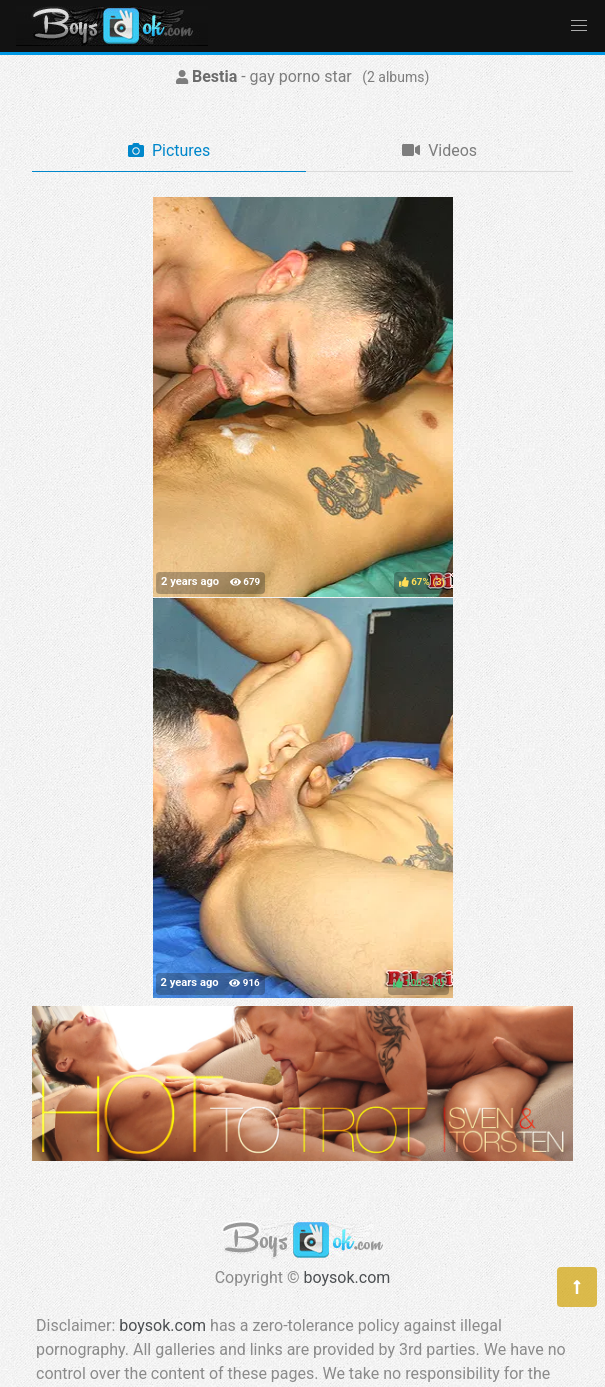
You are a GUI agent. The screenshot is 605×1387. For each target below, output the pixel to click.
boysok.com (347, 1277)
